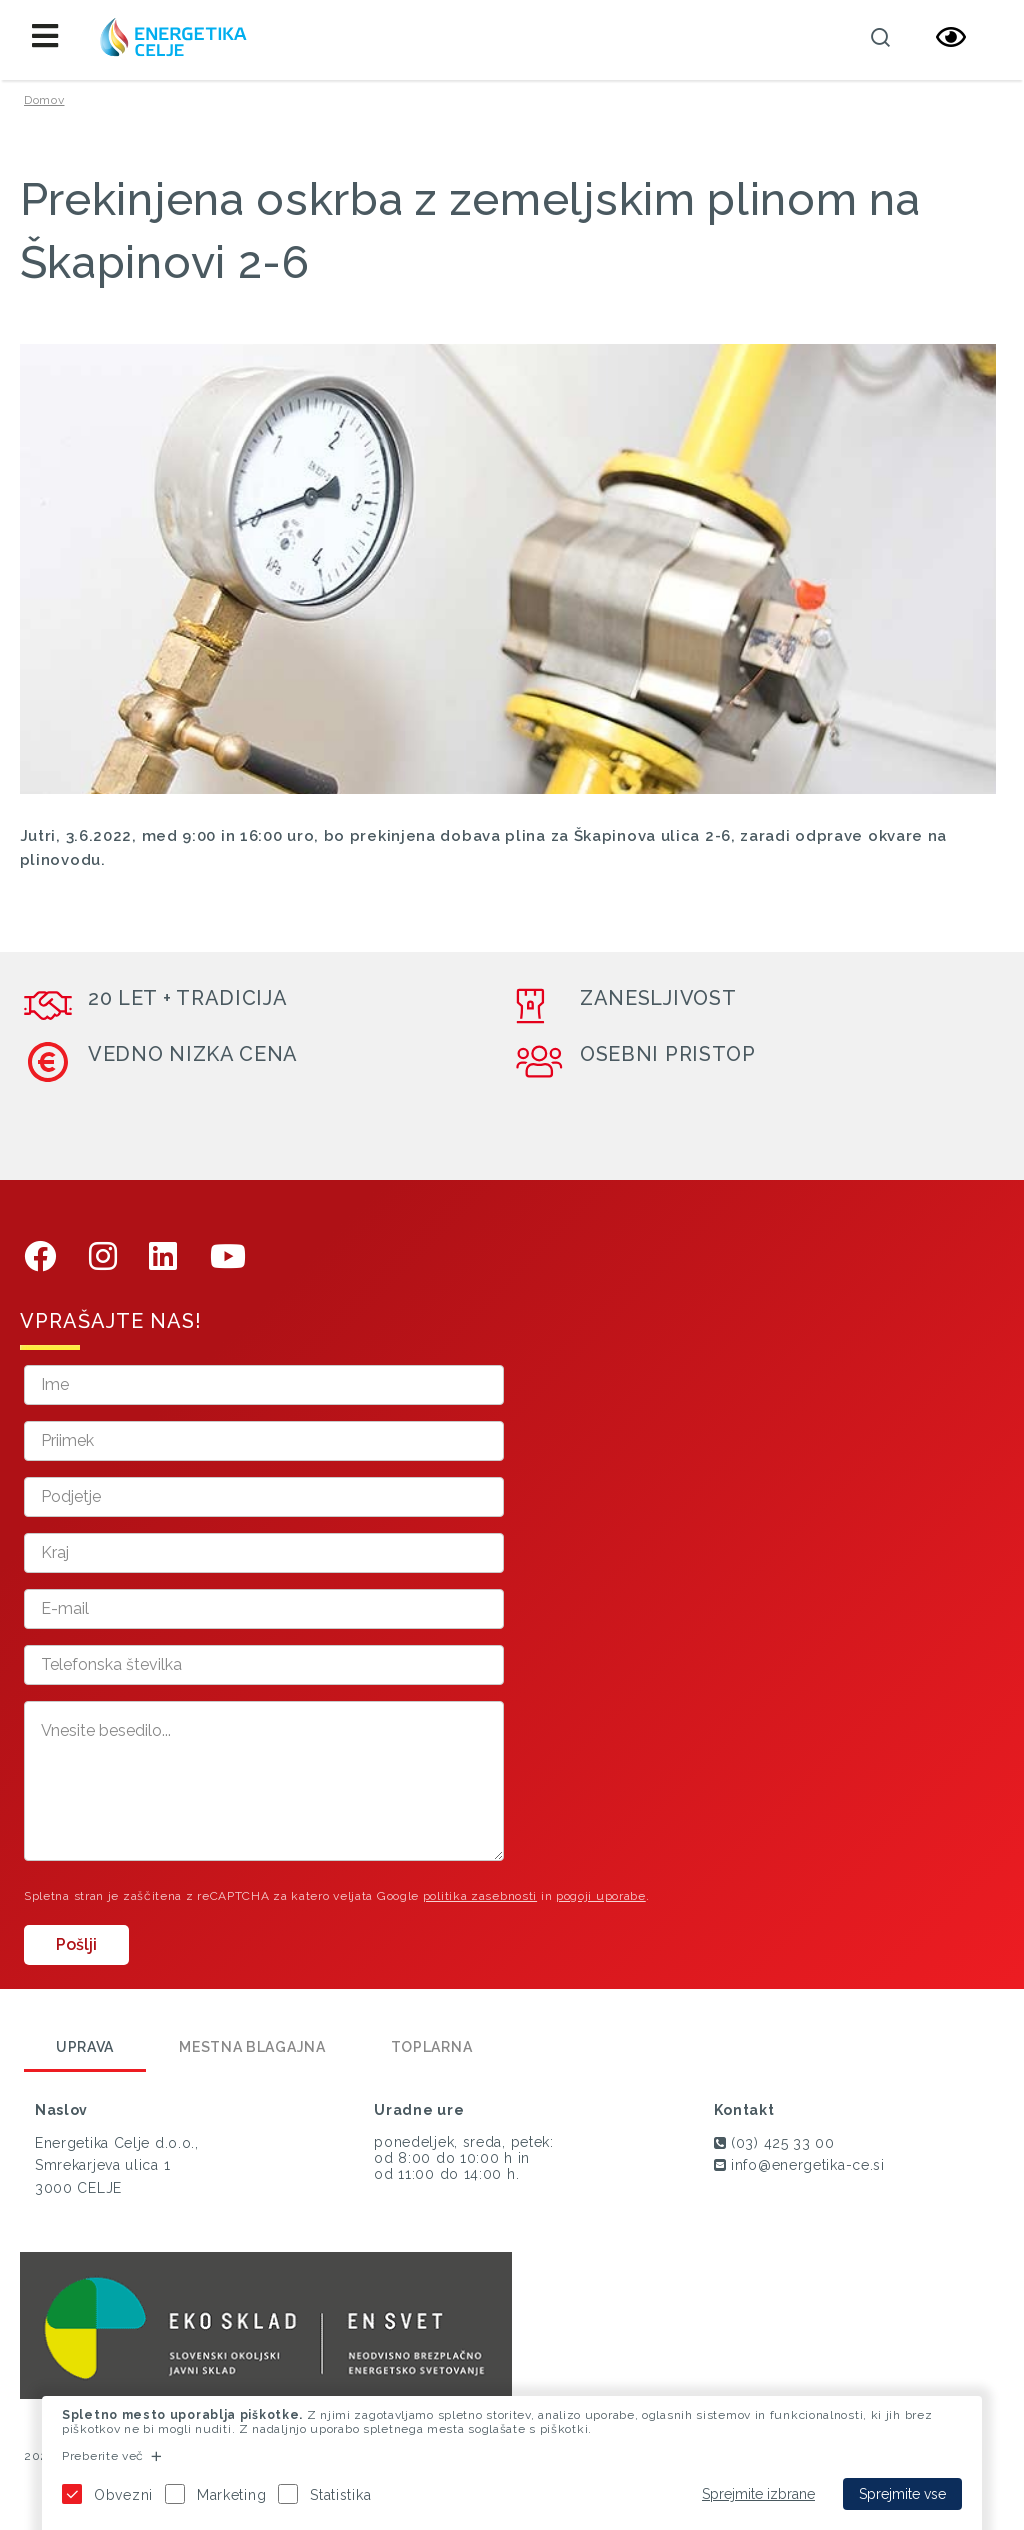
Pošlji (76, 1944)
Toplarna (432, 2047)
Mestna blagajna (252, 2047)
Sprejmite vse (902, 2494)
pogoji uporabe (601, 1896)
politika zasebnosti (480, 1896)
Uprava (85, 2047)
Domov (44, 100)
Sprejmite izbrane (758, 2494)
